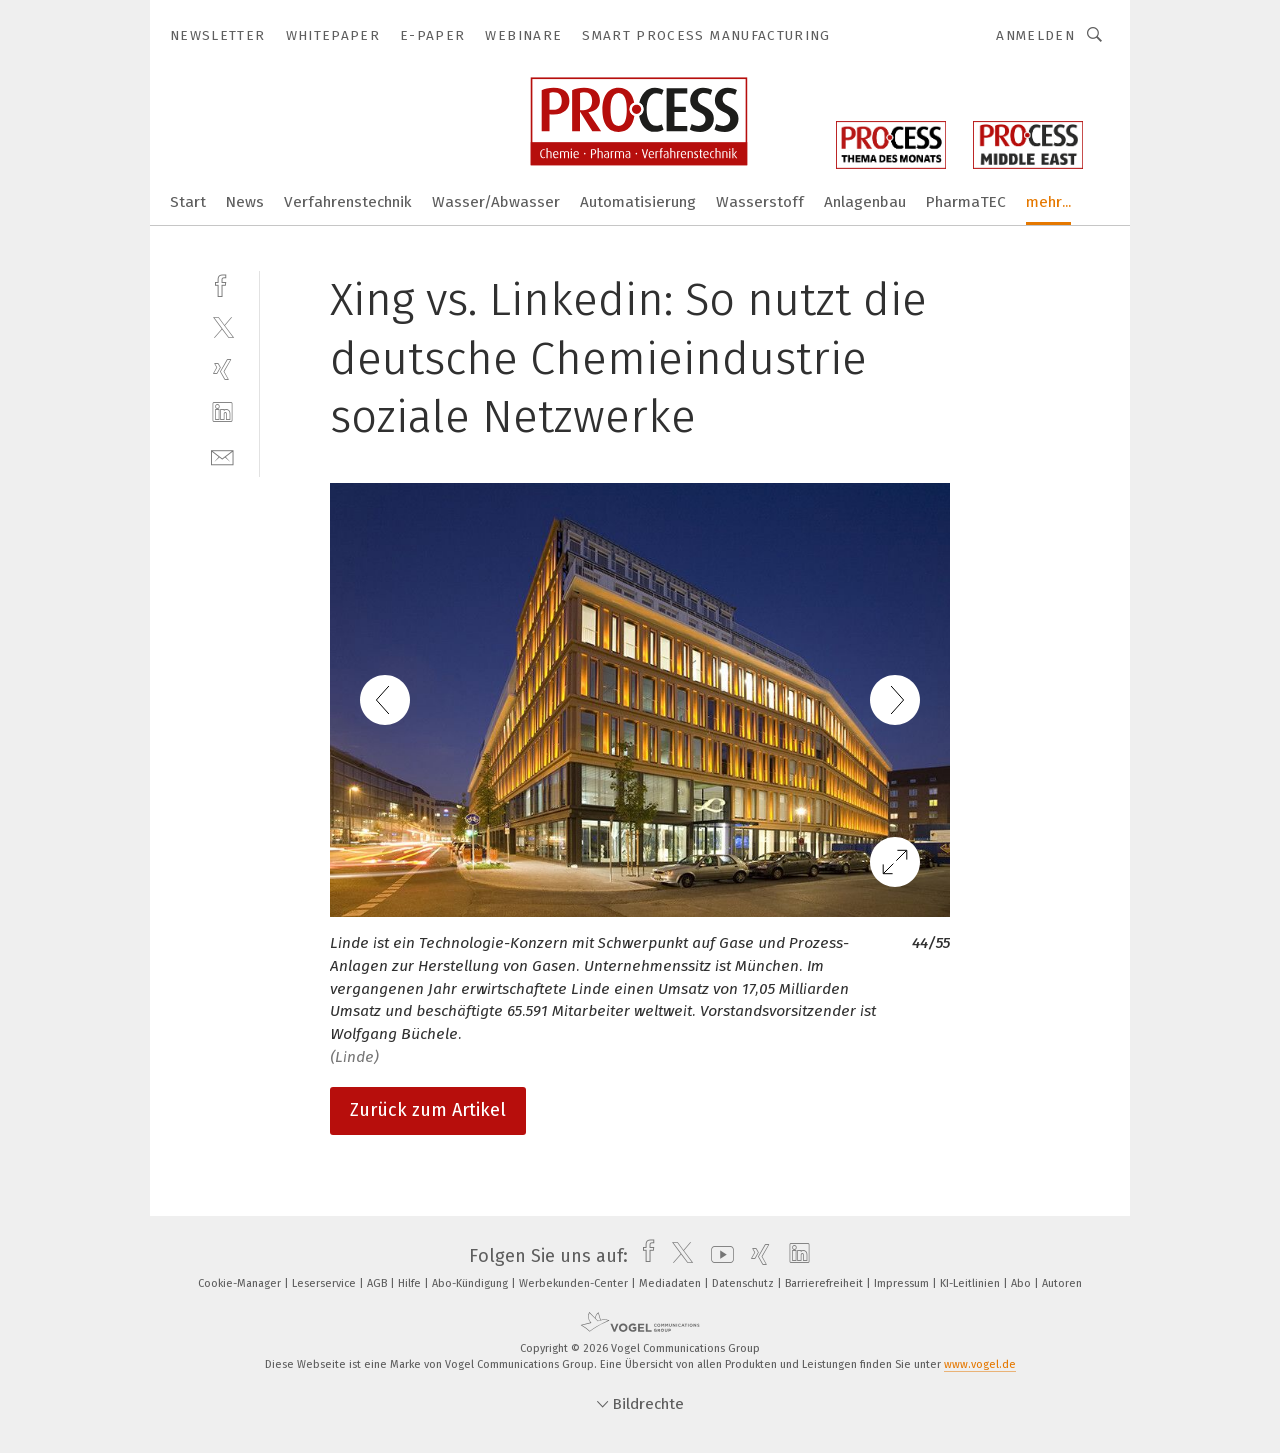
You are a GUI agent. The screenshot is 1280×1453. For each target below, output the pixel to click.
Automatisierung (638, 202)
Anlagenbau (865, 202)
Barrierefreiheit (825, 1283)
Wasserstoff (760, 202)
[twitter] (222, 326)
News (245, 202)
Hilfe (411, 1283)
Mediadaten (671, 1283)
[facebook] (222, 283)
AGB (378, 1283)
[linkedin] (222, 412)
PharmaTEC (966, 202)
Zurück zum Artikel (428, 1110)
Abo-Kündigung (471, 1283)
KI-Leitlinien (971, 1283)
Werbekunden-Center (575, 1283)
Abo (1022, 1283)
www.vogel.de (980, 1364)
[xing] (222, 369)
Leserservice (325, 1283)
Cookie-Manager (241, 1283)
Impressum (903, 1283)
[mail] (222, 455)
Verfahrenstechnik (348, 202)
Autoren (1062, 1283)
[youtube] (717, 1256)
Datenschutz (744, 1283)
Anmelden (1035, 35)
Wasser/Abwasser (496, 202)
